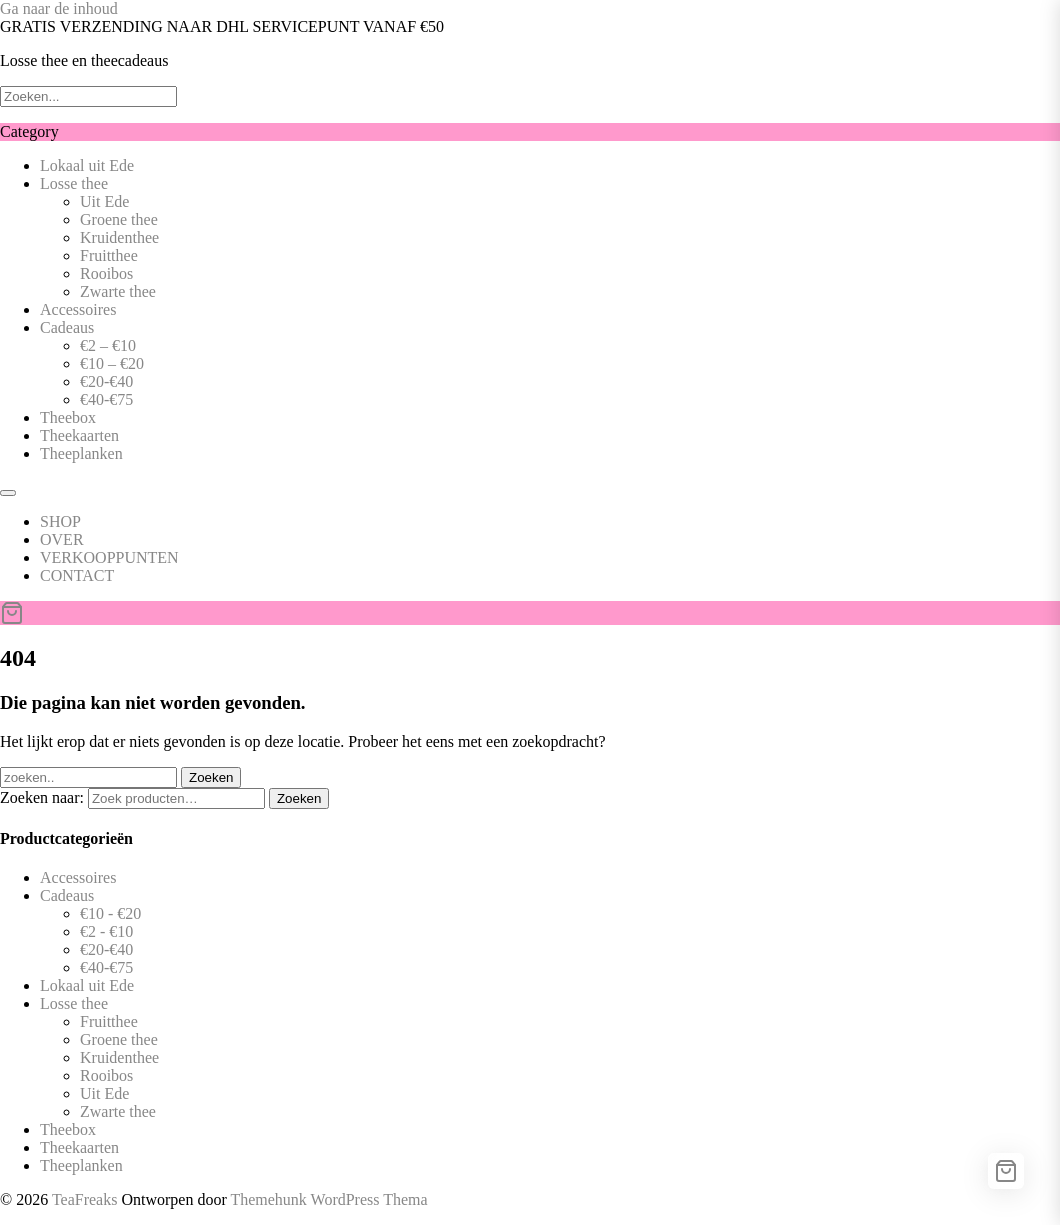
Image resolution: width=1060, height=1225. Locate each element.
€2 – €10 (108, 345)
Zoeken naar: (42, 797)
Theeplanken (81, 453)
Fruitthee (109, 255)
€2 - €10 (106, 931)
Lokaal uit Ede (87, 165)
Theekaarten (79, 435)
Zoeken (299, 798)
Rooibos (106, 273)
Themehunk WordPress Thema (328, 1199)
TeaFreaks (85, 1199)
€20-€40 (106, 381)
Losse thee (74, 183)
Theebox (68, 417)
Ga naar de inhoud (59, 8)
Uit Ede (104, 201)
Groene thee (119, 219)
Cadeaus (67, 327)
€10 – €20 (112, 363)
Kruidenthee (119, 237)
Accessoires (78, 309)
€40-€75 (106, 399)
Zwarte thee (118, 291)
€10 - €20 (110, 913)
